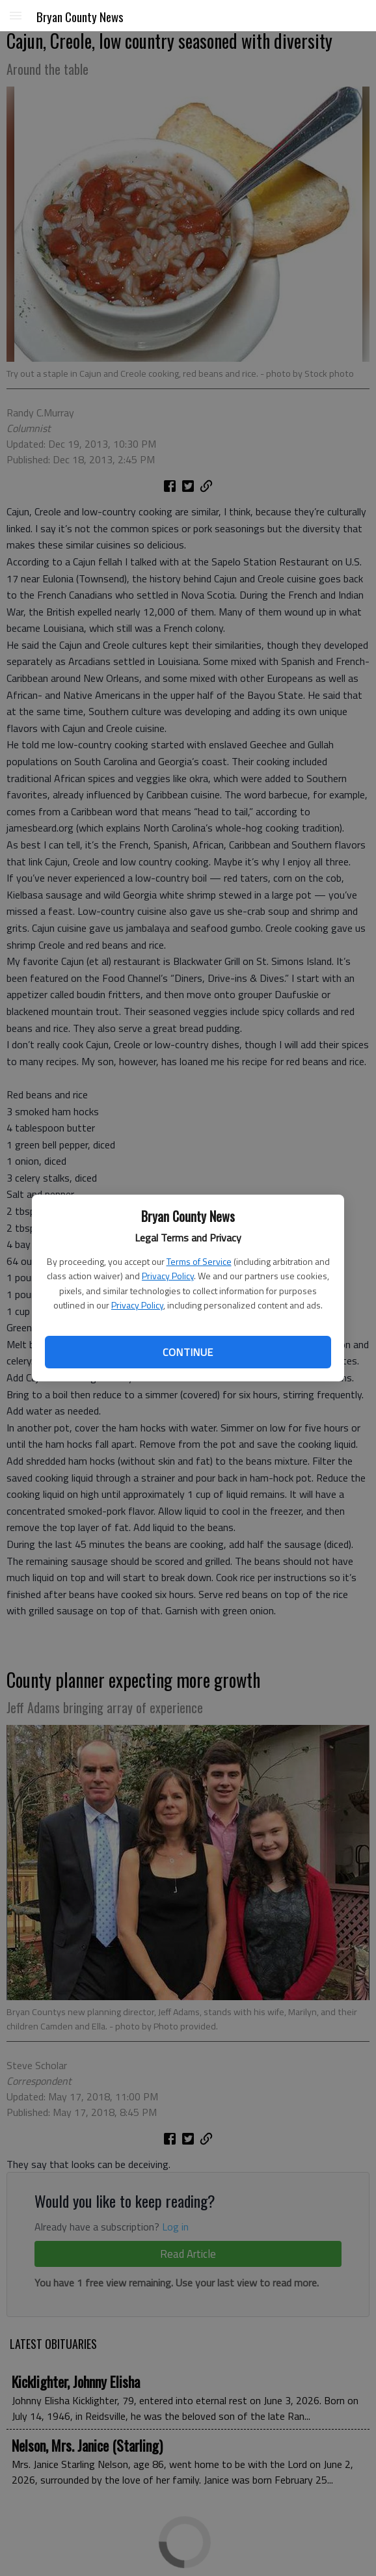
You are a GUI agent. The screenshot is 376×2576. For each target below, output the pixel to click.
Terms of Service (199, 1261)
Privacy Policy (168, 1275)
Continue (188, 1352)
